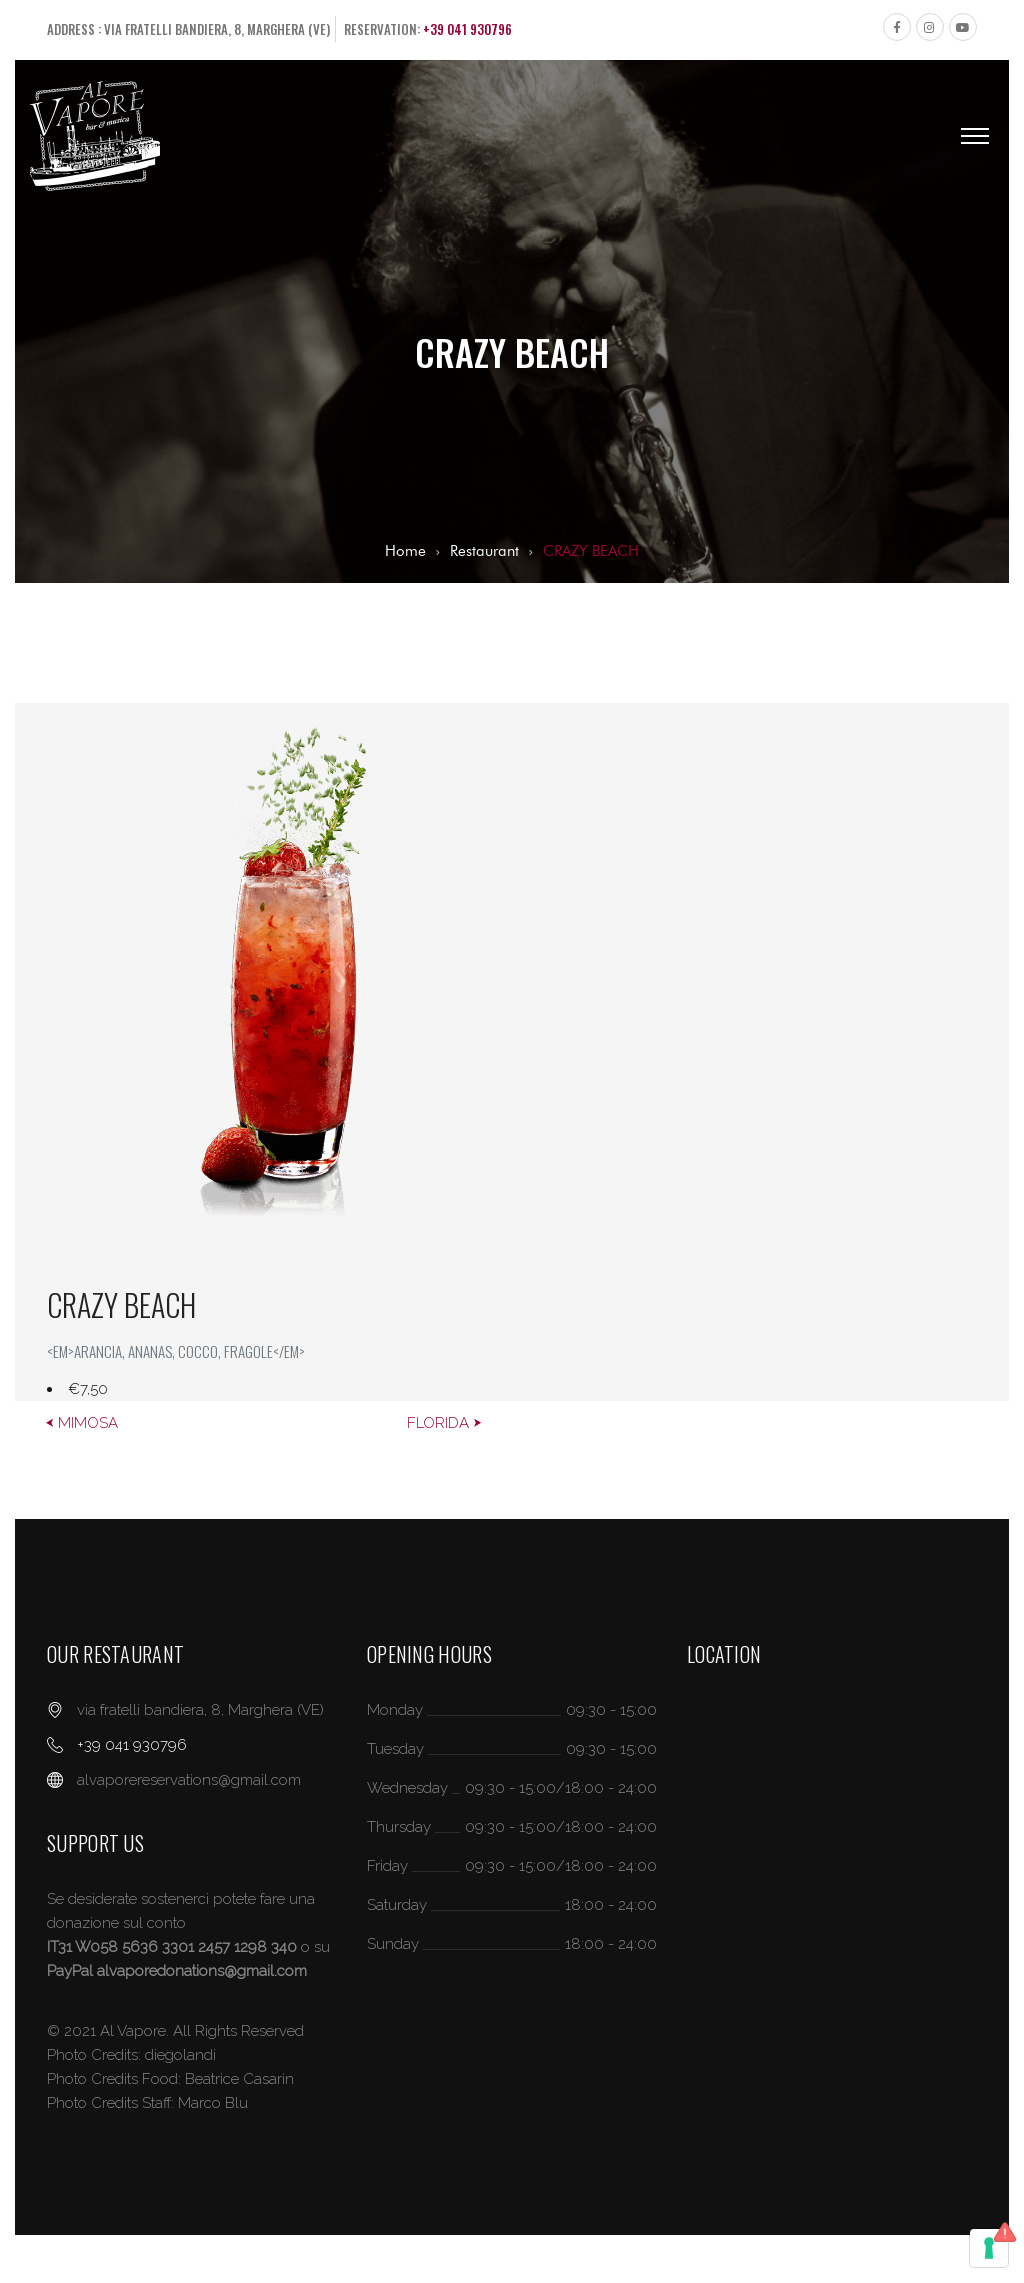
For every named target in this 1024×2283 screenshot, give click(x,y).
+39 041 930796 (467, 29)
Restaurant (484, 551)
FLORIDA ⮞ (444, 1423)
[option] (512, 1052)
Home (405, 551)
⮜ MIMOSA (81, 1423)
